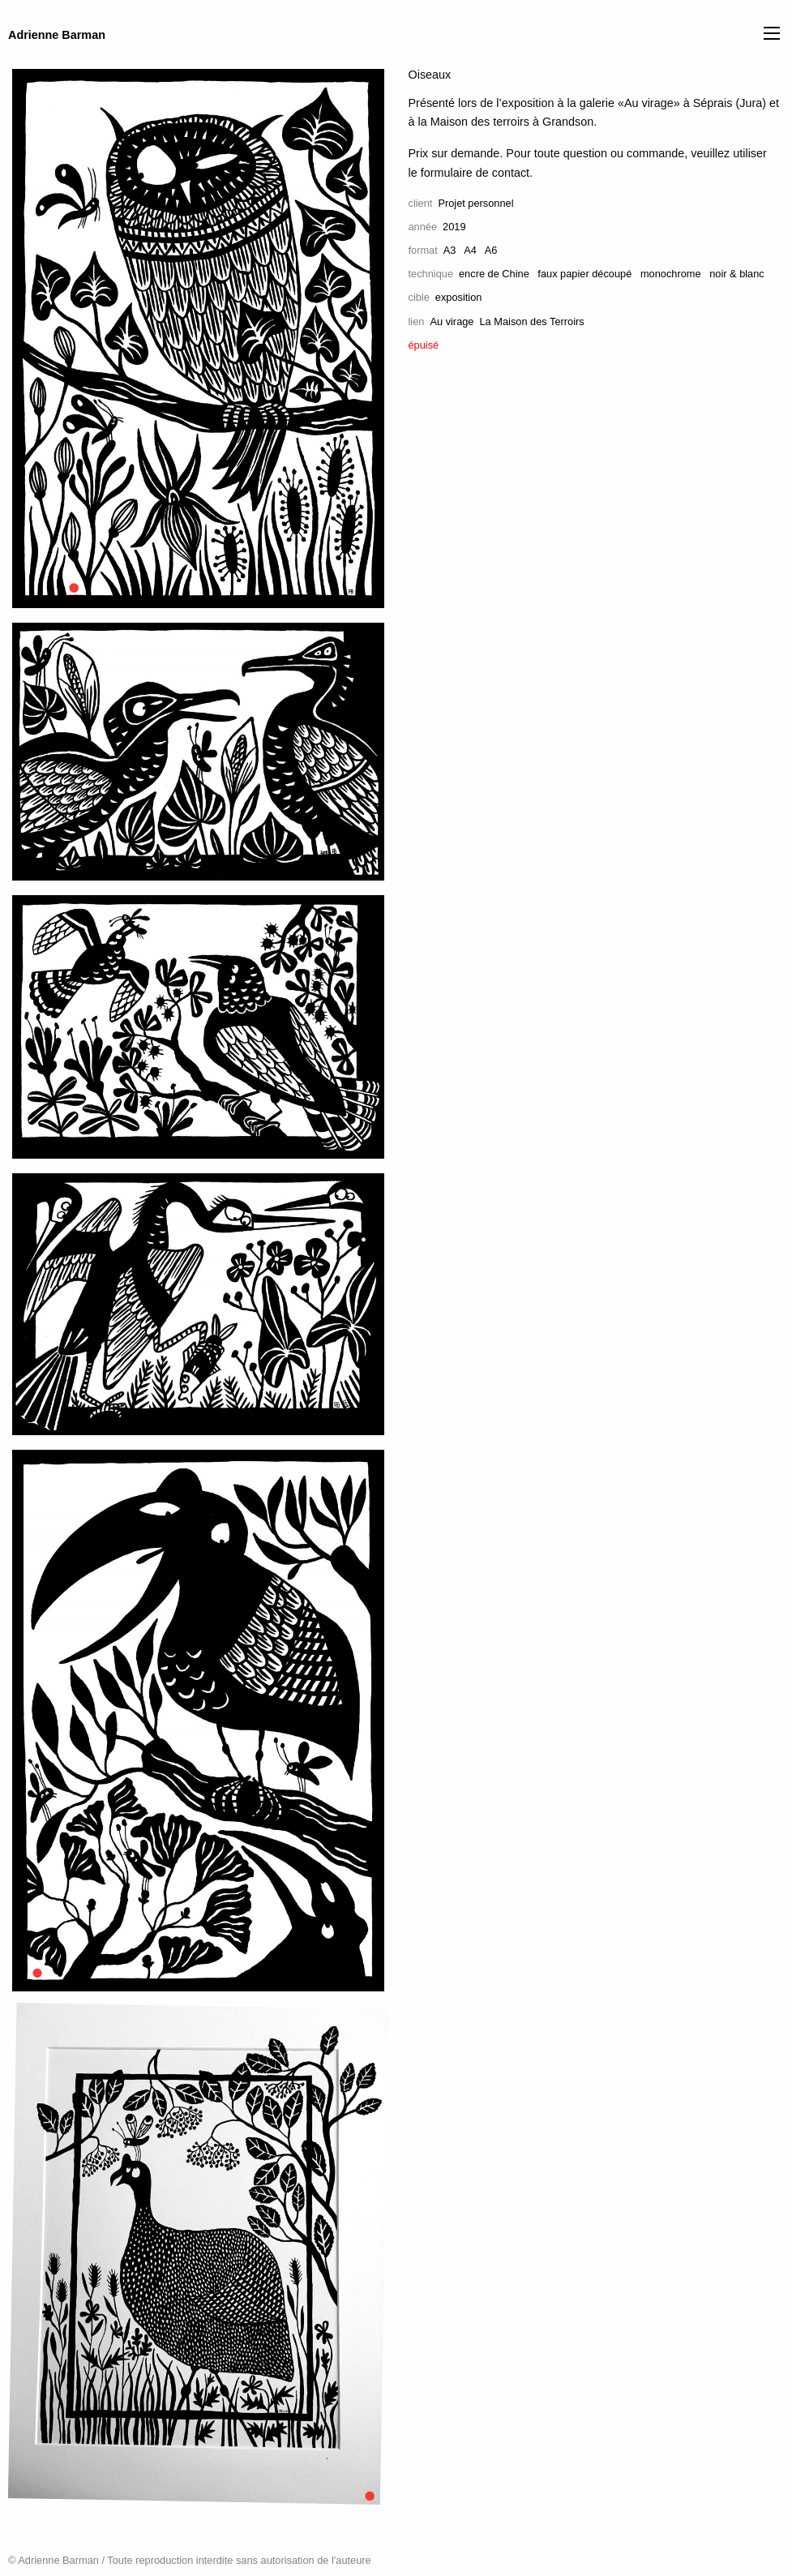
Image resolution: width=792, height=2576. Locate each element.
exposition (458, 297)
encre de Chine (494, 274)
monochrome (670, 274)
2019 (454, 227)
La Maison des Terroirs (531, 321)
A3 (449, 250)
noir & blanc (736, 274)
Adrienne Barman (56, 34)
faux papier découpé (584, 274)
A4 (470, 250)
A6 (491, 250)
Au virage (451, 321)
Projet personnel (475, 203)
